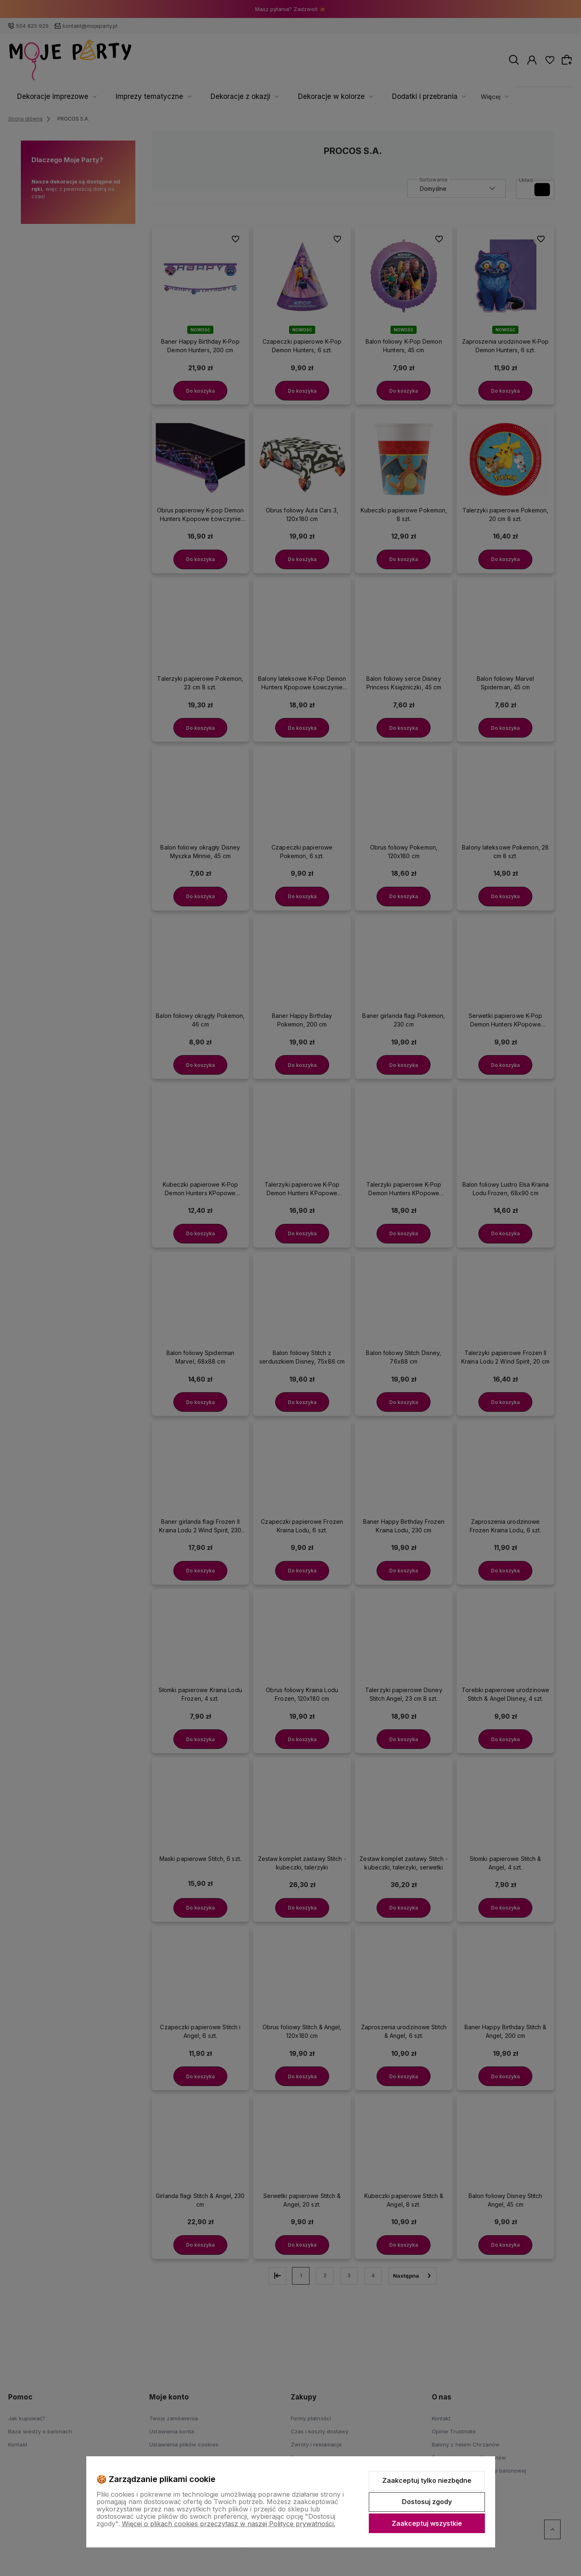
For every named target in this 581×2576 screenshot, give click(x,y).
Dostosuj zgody (427, 2502)
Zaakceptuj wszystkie (427, 2523)
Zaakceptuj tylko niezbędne (426, 2480)
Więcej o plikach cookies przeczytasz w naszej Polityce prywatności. (228, 2524)
